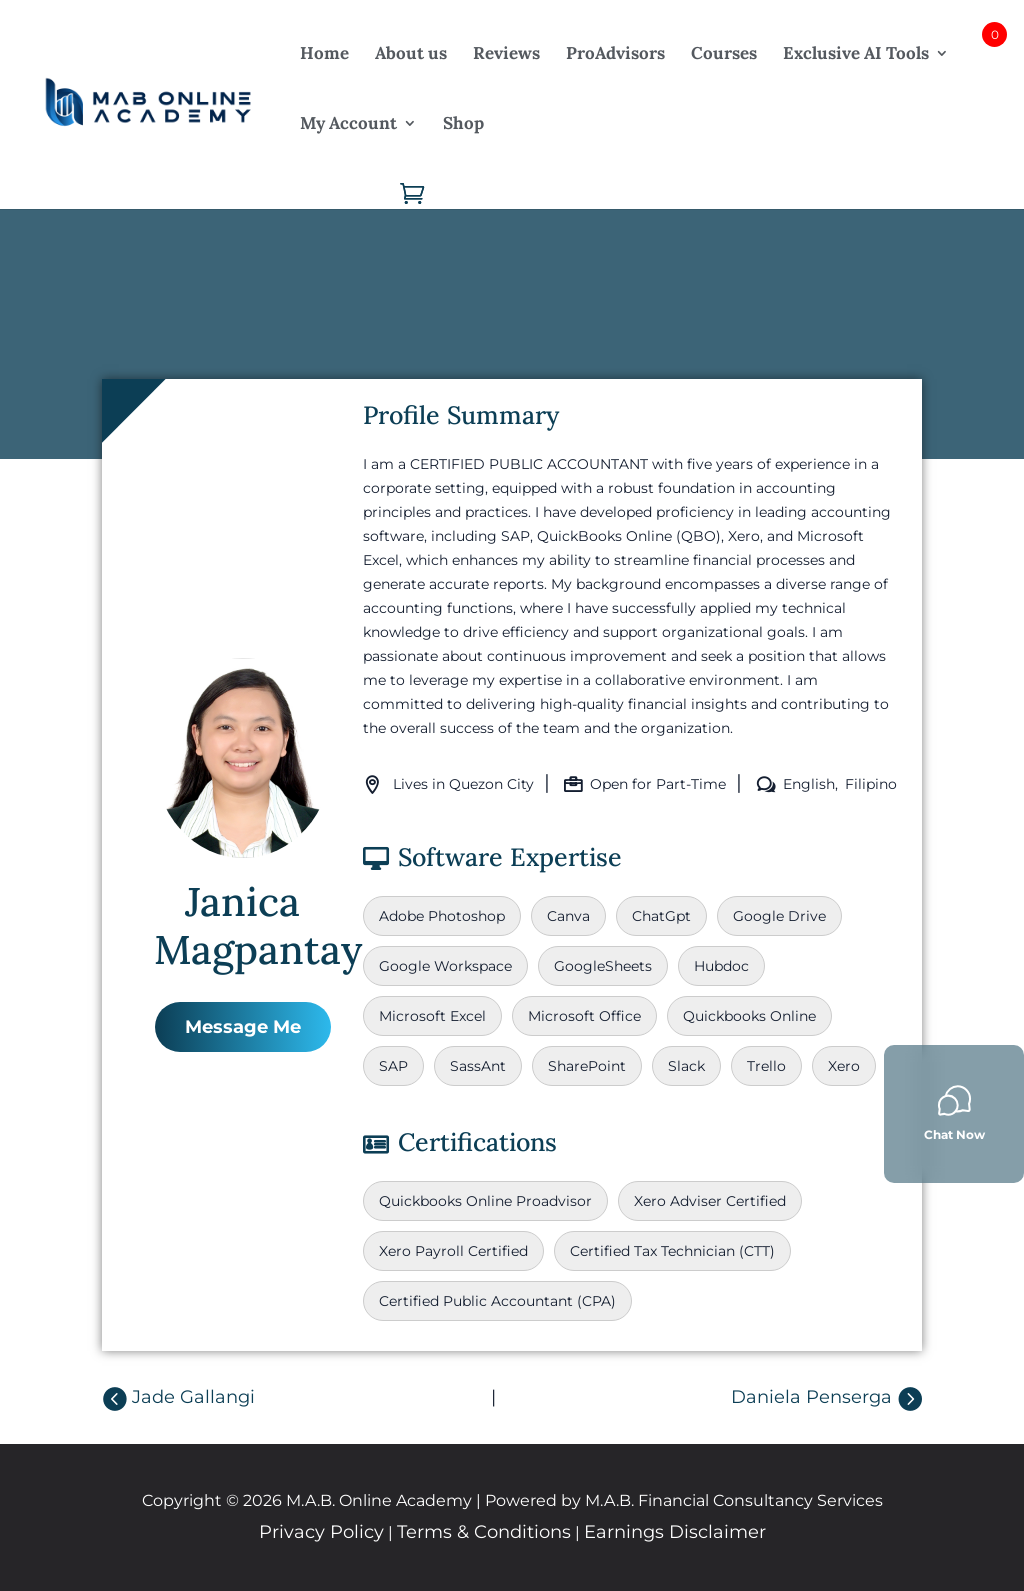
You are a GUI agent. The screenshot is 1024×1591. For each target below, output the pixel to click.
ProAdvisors (615, 53)
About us (411, 53)
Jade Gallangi (193, 1397)
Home (324, 53)
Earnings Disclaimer (675, 1532)
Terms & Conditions (484, 1532)
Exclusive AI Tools (856, 53)
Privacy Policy (321, 1532)
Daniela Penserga (811, 1397)
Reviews (506, 53)
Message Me (243, 1027)
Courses (724, 53)
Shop (463, 123)
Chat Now (954, 1112)
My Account (348, 123)
